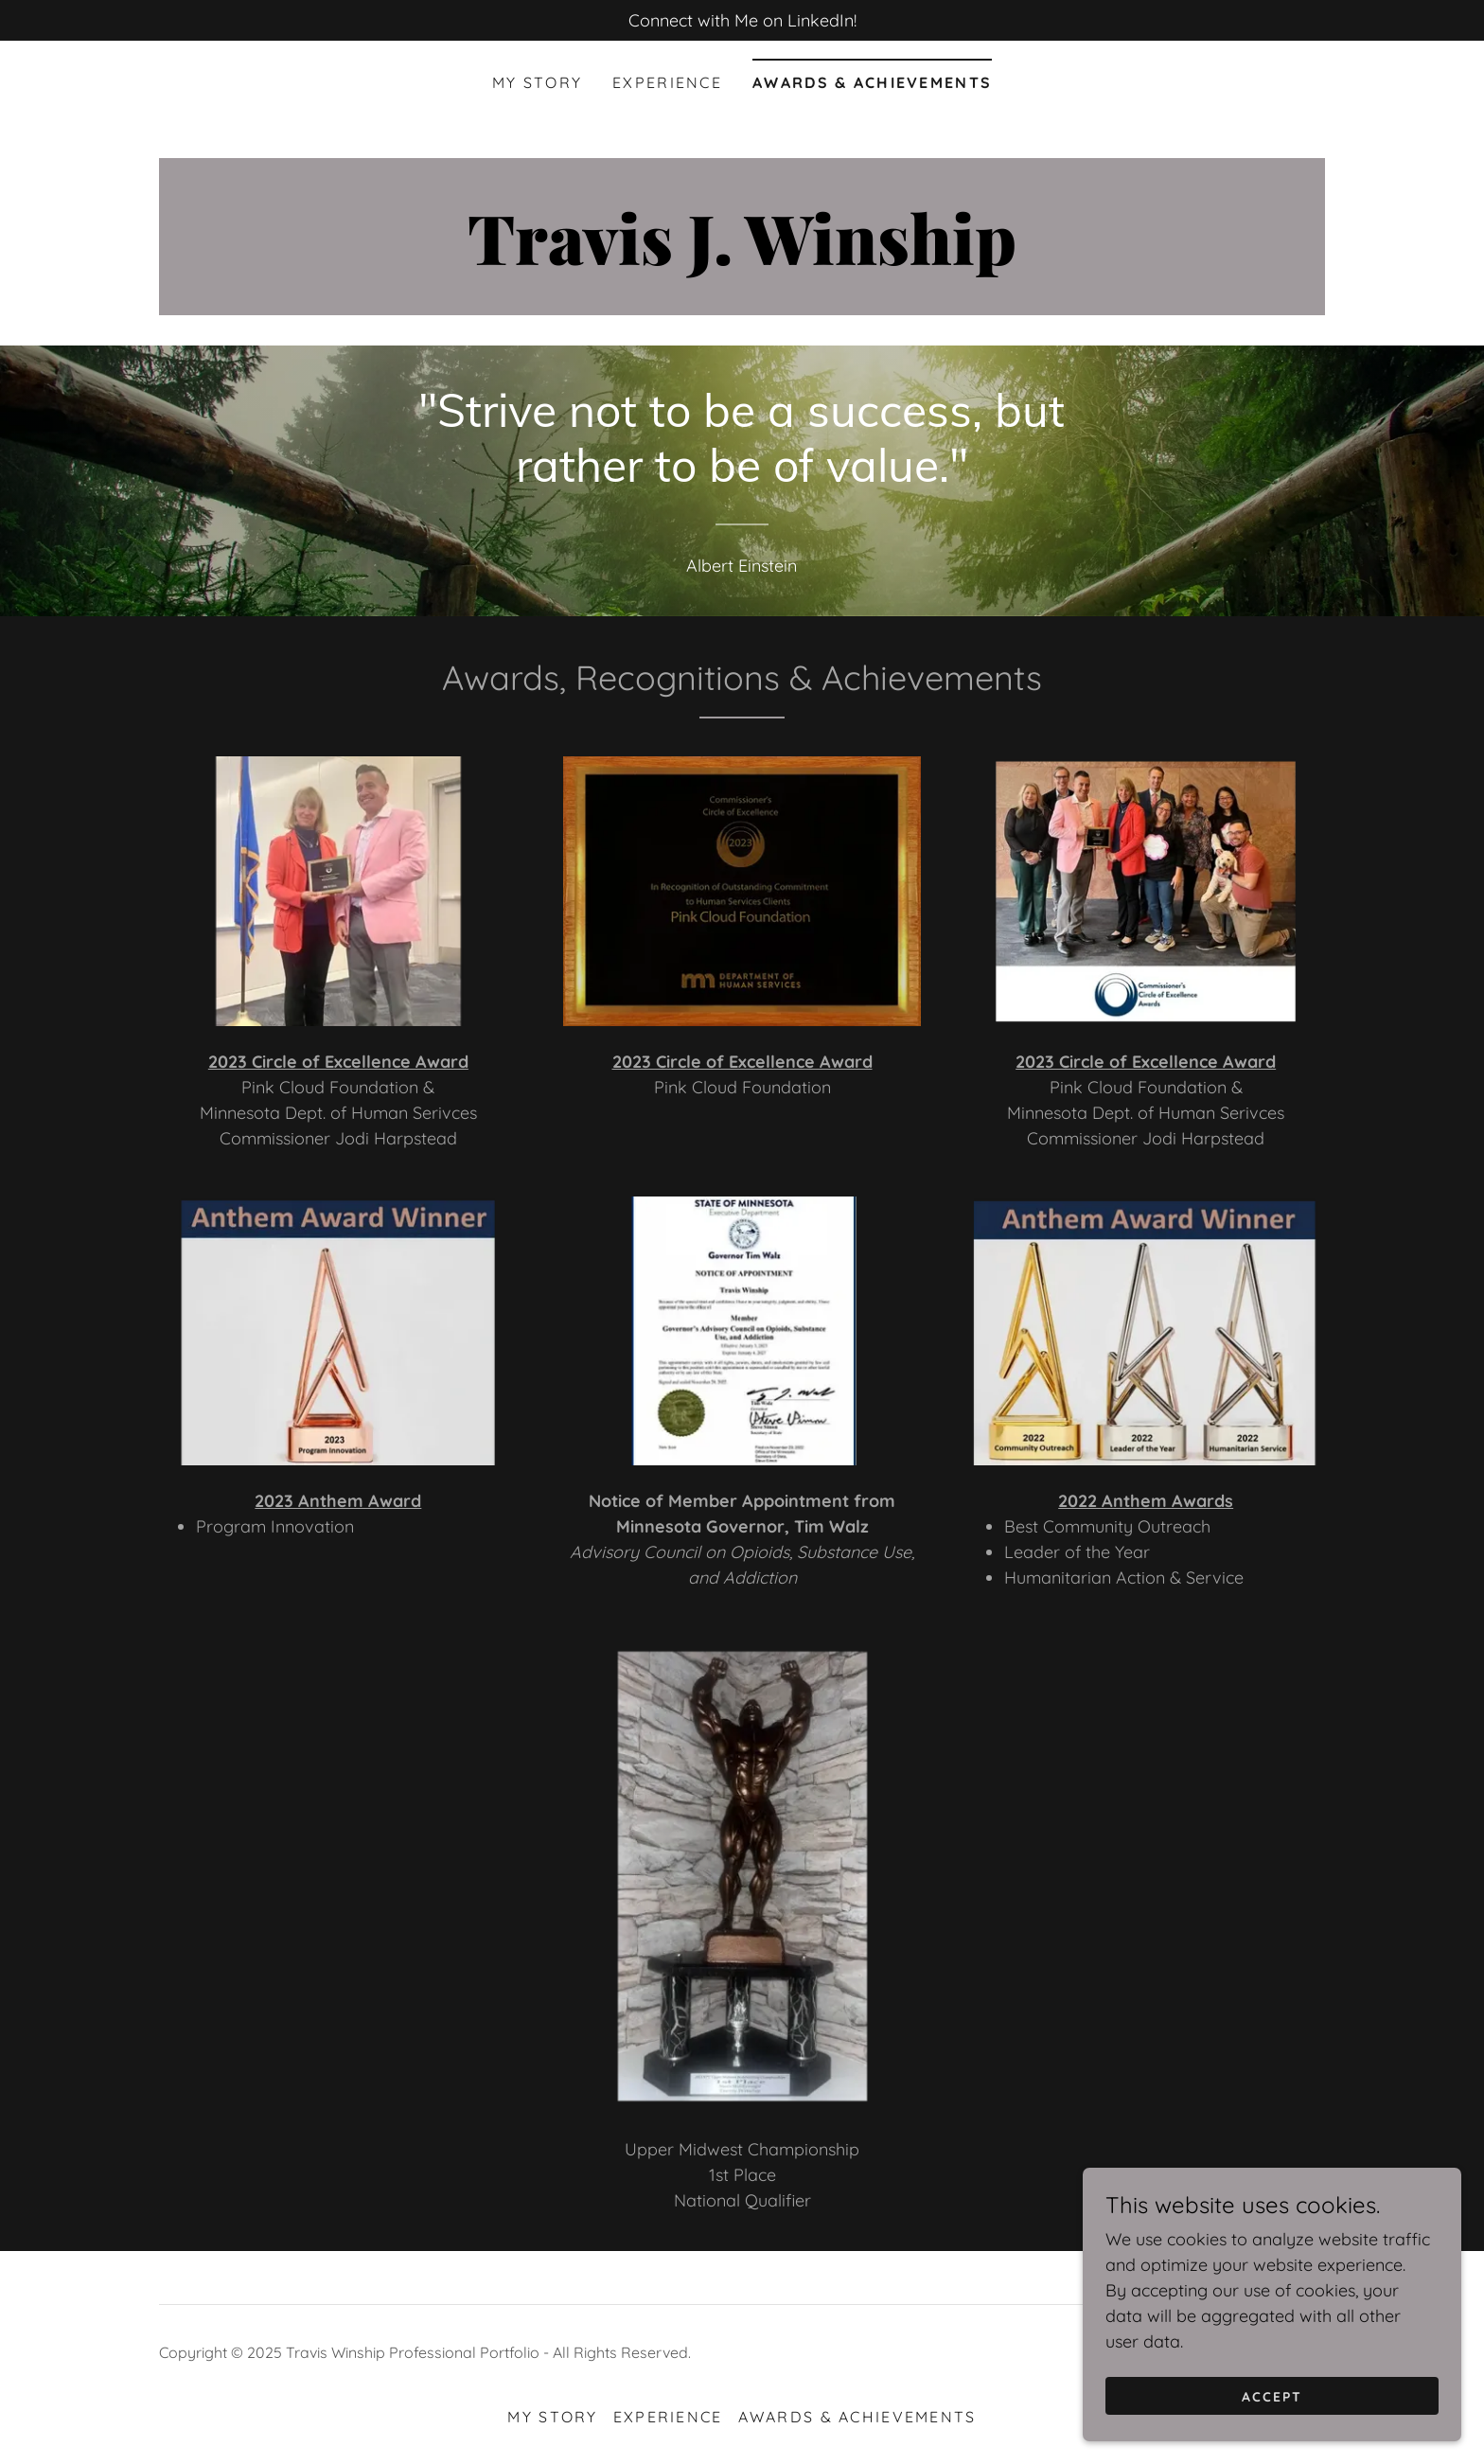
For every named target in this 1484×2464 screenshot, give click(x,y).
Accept (1272, 2395)
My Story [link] (537, 82)
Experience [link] (667, 82)
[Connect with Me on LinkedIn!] (742, 20)
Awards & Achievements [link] (872, 82)
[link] (742, 259)
